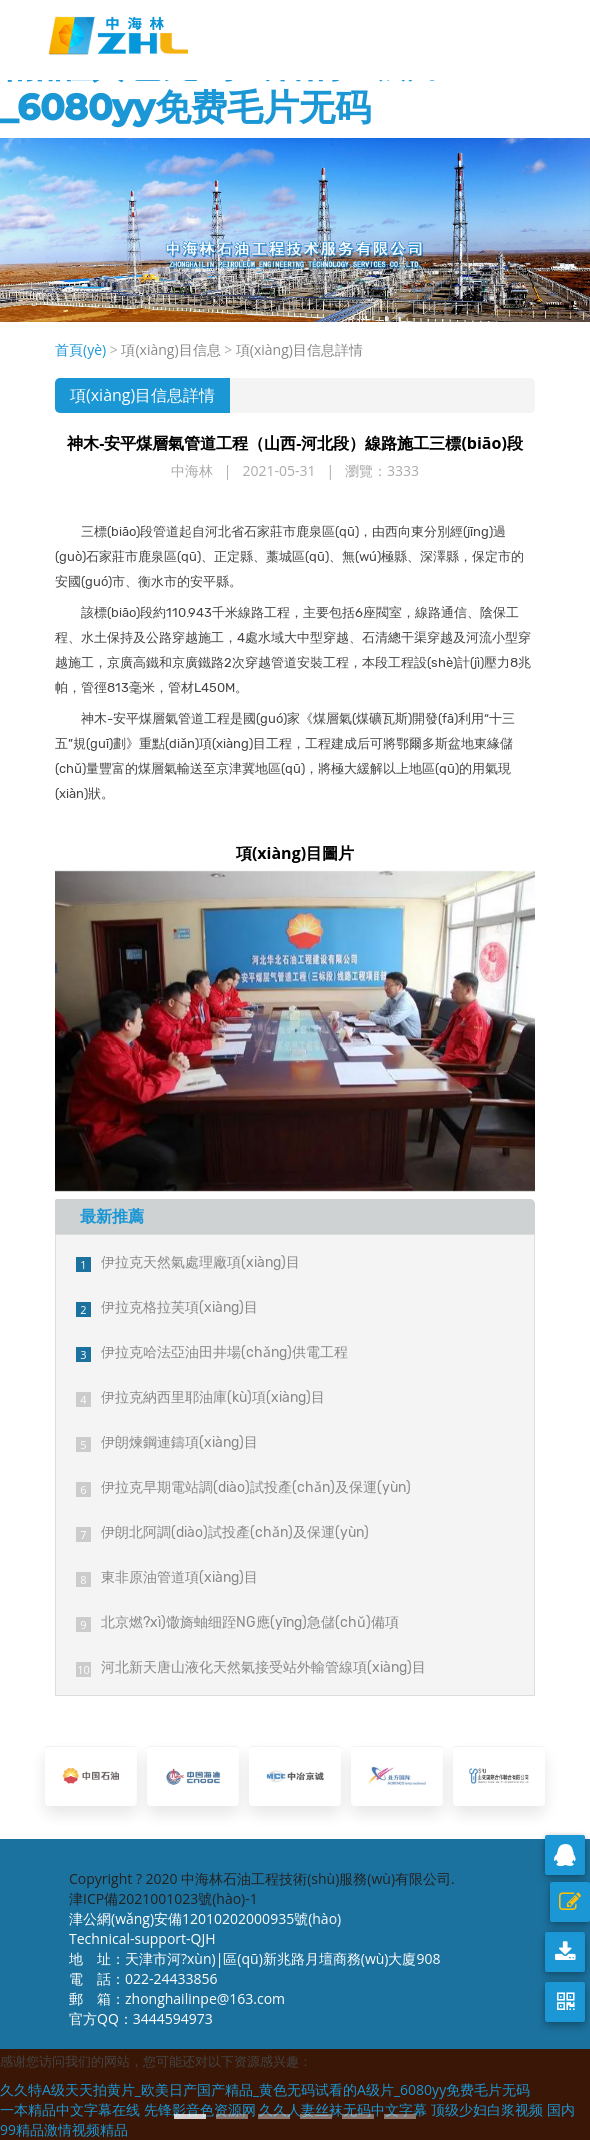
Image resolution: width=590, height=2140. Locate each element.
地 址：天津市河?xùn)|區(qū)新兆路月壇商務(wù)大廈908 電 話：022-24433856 (254, 1968)
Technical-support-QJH (147, 1938)
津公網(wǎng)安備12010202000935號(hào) (205, 1918)
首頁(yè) (80, 349)
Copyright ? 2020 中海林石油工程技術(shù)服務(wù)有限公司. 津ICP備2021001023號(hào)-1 (262, 1888)
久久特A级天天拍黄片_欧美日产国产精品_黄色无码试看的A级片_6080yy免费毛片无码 (265, 2089)
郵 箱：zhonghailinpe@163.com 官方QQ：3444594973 (182, 2008)
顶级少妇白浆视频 (487, 2109)
